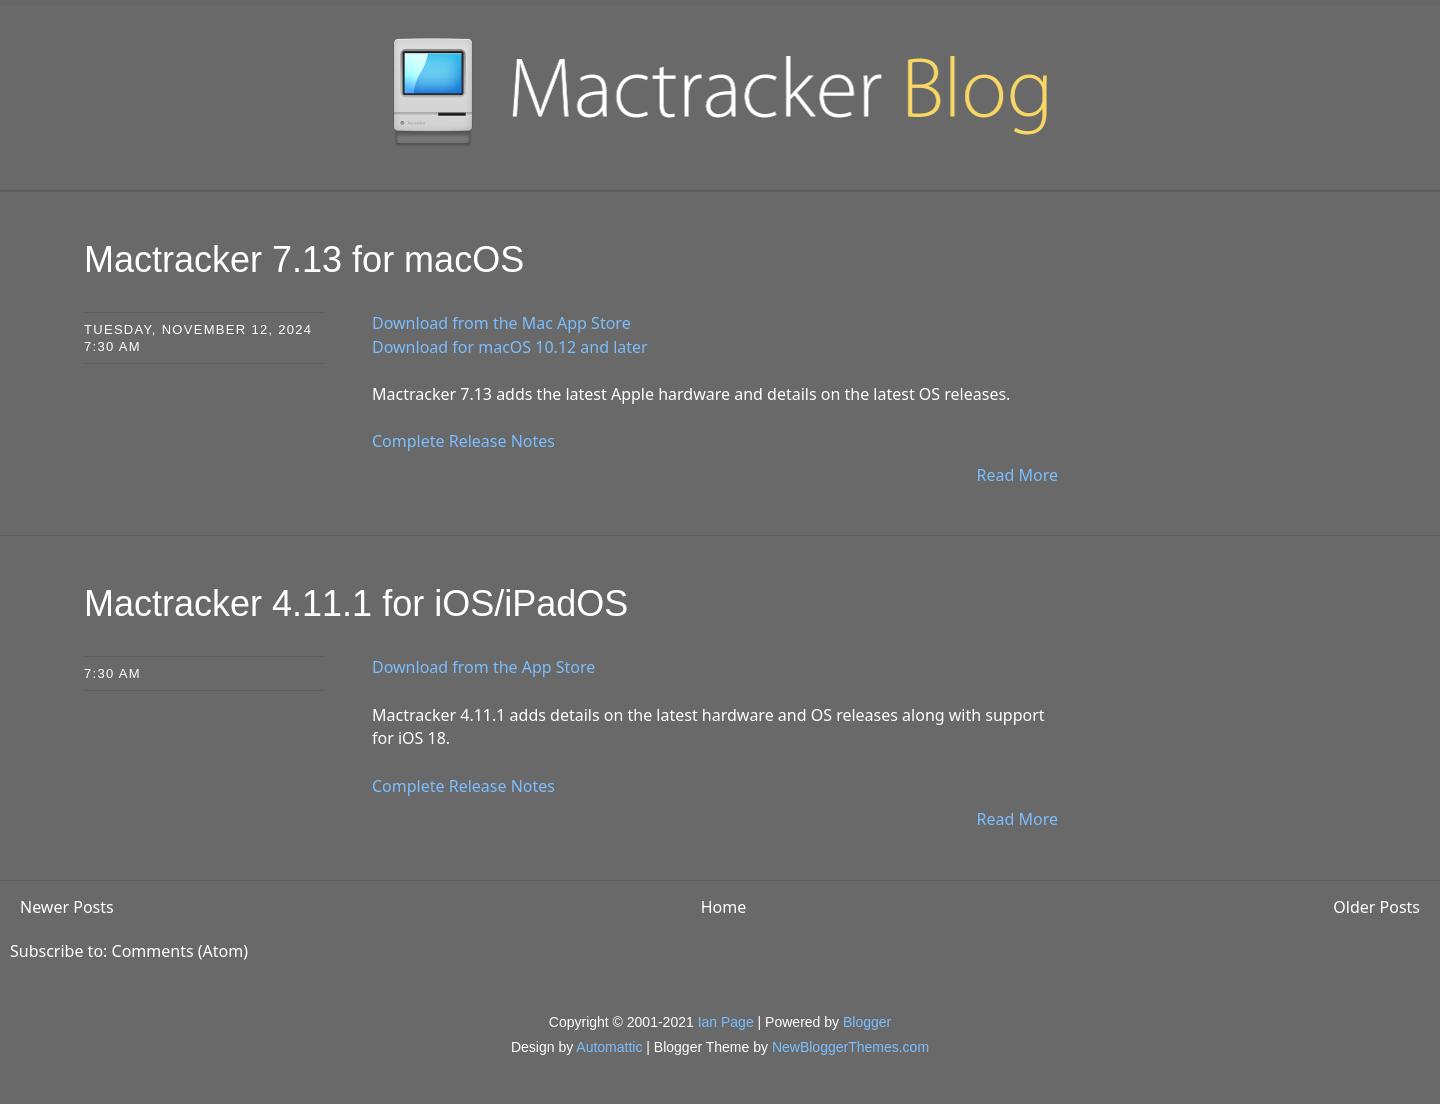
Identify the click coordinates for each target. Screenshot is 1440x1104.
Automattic (609, 1047)
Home (724, 907)
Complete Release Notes (463, 441)
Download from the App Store (483, 667)
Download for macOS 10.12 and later (510, 347)
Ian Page (726, 1022)
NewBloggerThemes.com (850, 1047)
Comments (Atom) (180, 951)
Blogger (867, 1022)
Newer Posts (67, 907)
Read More (1017, 475)
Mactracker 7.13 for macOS (304, 259)
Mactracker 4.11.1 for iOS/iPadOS (356, 603)
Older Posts (1376, 907)
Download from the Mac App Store (501, 323)
